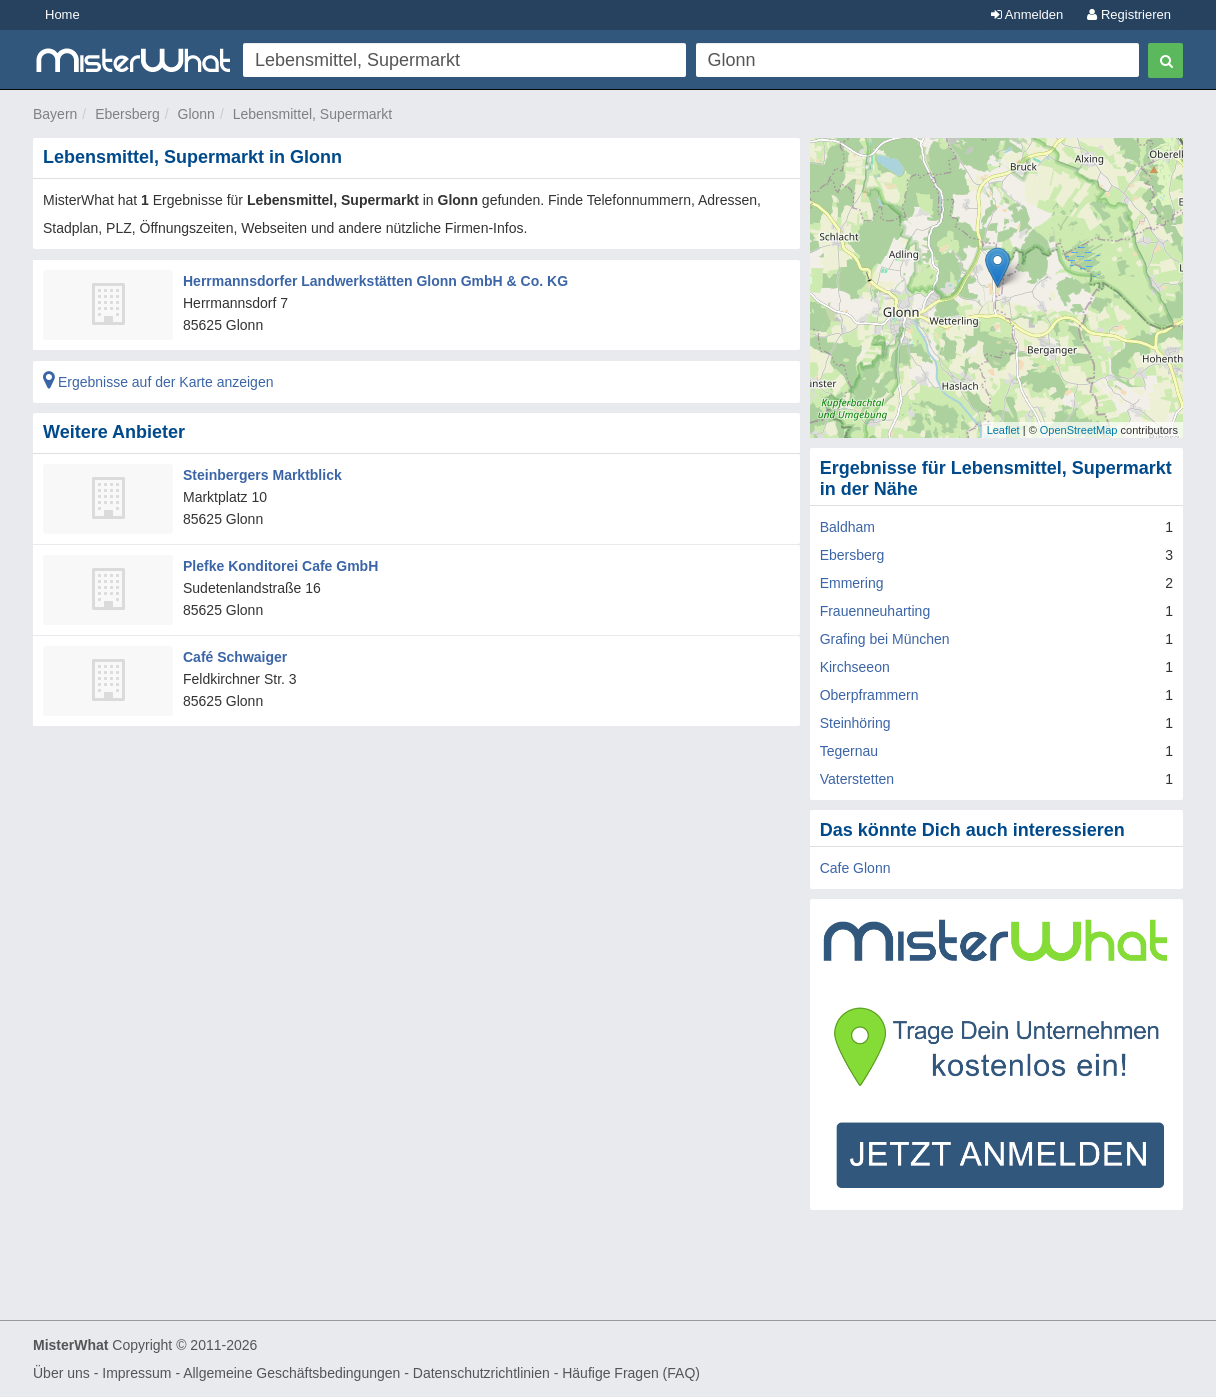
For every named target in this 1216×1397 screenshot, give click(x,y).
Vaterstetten (857, 779)
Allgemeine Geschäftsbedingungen (291, 1373)
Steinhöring (855, 723)
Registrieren (1129, 14)
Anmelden (1027, 14)
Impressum (136, 1373)
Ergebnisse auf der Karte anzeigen (158, 382)
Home (62, 14)
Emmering (852, 583)
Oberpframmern (869, 695)
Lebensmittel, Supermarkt (313, 114)
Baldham (847, 527)
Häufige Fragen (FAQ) (631, 1373)
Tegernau (849, 751)
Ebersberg (127, 114)
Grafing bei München (885, 639)
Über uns (61, 1373)
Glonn (196, 114)
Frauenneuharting (875, 611)
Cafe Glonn (855, 868)
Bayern (55, 114)
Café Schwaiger (235, 657)
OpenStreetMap (1079, 430)
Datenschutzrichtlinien (481, 1373)
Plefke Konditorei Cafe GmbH (280, 566)
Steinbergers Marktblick (262, 475)
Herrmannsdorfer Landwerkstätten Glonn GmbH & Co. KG (375, 281)
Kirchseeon (855, 667)
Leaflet (1003, 430)
